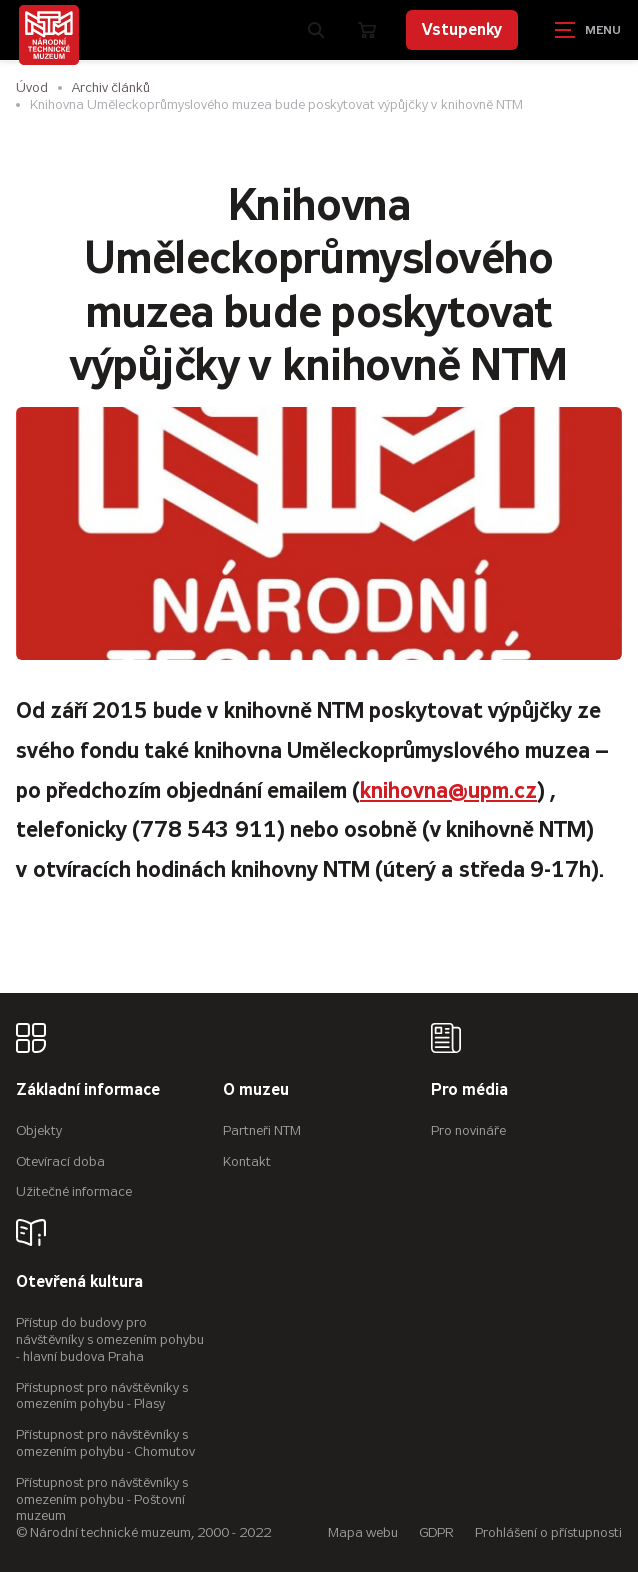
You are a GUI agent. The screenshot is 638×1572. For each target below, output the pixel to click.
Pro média (469, 1090)
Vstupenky (462, 29)
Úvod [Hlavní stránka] (32, 87)
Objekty (39, 1130)
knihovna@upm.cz (448, 790)
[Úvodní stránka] (49, 35)
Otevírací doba (60, 1161)
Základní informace (88, 1090)
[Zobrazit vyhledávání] (316, 30)
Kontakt (247, 1161)
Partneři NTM (262, 1130)
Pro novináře (468, 1130)
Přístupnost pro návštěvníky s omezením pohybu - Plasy (102, 1396)
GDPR (436, 1532)
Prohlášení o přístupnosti (548, 1532)
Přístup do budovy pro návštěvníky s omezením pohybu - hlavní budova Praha (110, 1339)
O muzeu (256, 1090)
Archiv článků (111, 87)
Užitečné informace (74, 1191)
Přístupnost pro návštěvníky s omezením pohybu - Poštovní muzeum (102, 1499)
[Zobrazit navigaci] (588, 30)
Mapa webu (363, 1532)
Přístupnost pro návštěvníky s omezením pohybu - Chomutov (105, 1443)
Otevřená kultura (79, 1282)
